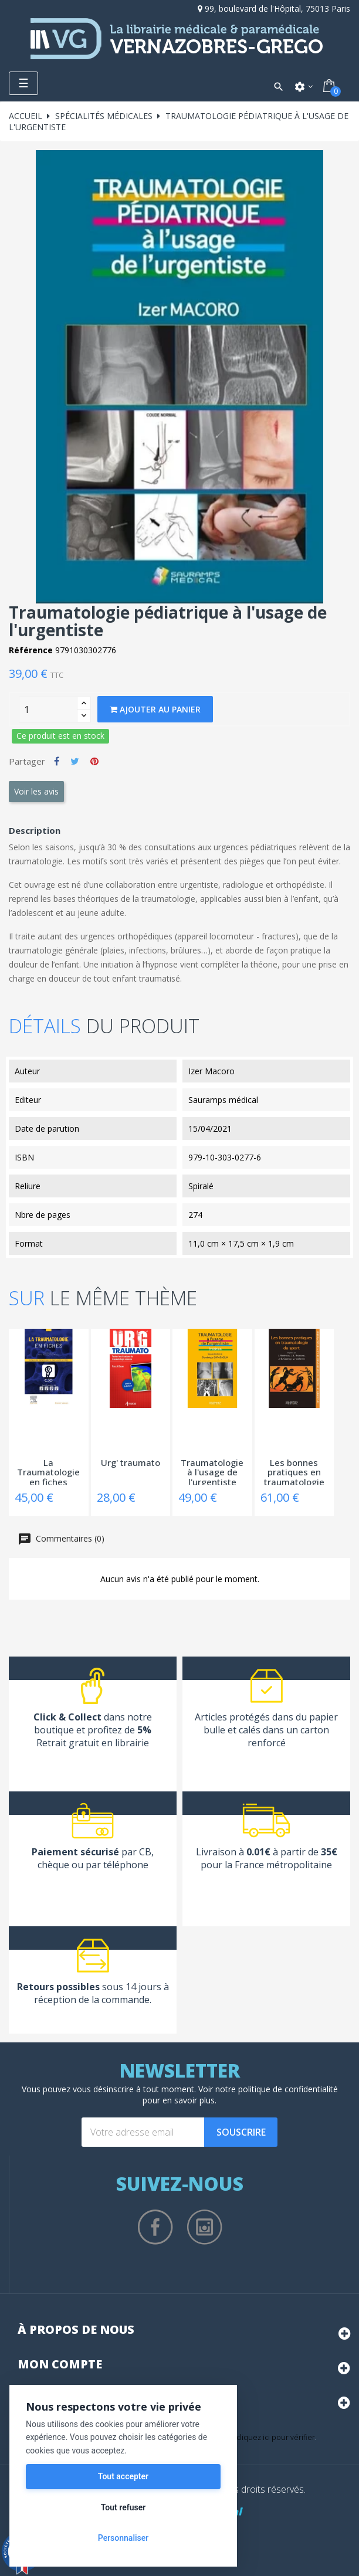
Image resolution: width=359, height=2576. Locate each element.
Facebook (155, 2227)
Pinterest (94, 761)
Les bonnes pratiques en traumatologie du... (294, 1471)
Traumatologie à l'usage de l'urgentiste (212, 1471)
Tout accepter (123, 2476)
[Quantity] (48, 709)
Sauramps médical (223, 1099)
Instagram (204, 2227)
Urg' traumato (130, 1463)
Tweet (74, 761)
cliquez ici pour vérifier (275, 2437)
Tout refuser (123, 2507)
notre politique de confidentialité (276, 2089)
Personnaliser (123, 2538)
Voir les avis (36, 791)
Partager (56, 761)
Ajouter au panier (155, 709)
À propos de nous (76, 2329)
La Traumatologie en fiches (48, 1471)
